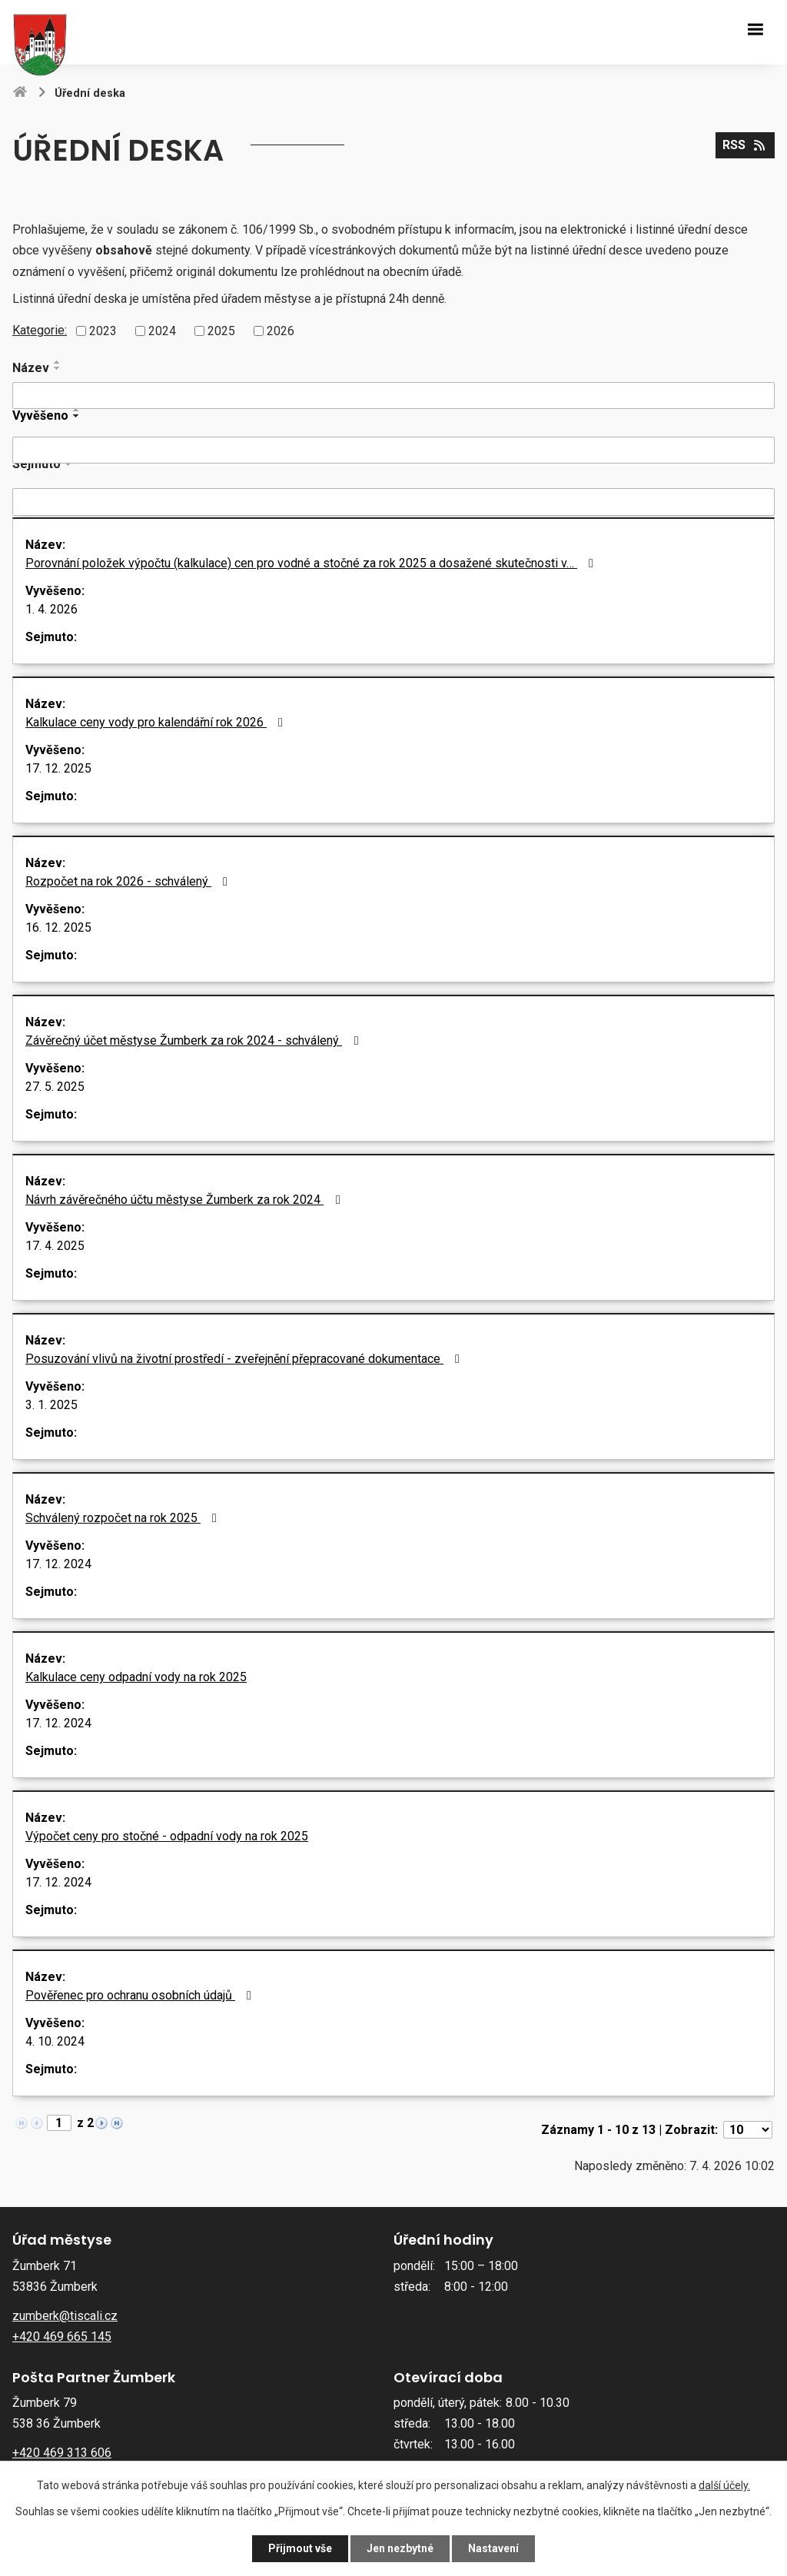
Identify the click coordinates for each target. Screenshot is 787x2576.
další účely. (724, 2485)
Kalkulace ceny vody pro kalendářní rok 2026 (156, 722)
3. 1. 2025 (51, 1405)
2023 (103, 331)
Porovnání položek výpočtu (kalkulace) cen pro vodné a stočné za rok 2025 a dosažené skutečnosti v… (312, 563)
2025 (221, 331)
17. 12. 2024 (58, 1564)
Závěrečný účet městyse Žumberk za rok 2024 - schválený (194, 1040)
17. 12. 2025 (58, 768)
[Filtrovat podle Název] (393, 396)
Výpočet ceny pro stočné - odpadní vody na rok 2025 (166, 1836)
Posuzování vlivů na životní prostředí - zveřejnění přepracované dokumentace (245, 1358)
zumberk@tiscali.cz (65, 2315)
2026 (280, 331)
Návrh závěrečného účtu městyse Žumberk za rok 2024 (185, 1199)
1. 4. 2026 (51, 609)
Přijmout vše (300, 2548)
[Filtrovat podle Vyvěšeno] (393, 450)
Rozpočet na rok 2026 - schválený (129, 881)
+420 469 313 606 (61, 2452)
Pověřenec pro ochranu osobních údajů (141, 1995)
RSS (744, 145)
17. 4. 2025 (55, 1245)
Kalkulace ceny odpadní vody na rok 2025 (136, 1677)
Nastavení (493, 2548)
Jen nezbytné (400, 2548)
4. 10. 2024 (55, 2041)
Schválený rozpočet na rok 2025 (123, 1518)
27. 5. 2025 (55, 1086)
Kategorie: (39, 330)
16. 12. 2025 (58, 927)
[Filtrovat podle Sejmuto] (393, 502)
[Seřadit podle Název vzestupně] (57, 362)
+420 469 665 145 (61, 2336)
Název (30, 368)
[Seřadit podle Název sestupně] (57, 368)
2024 (162, 331)
